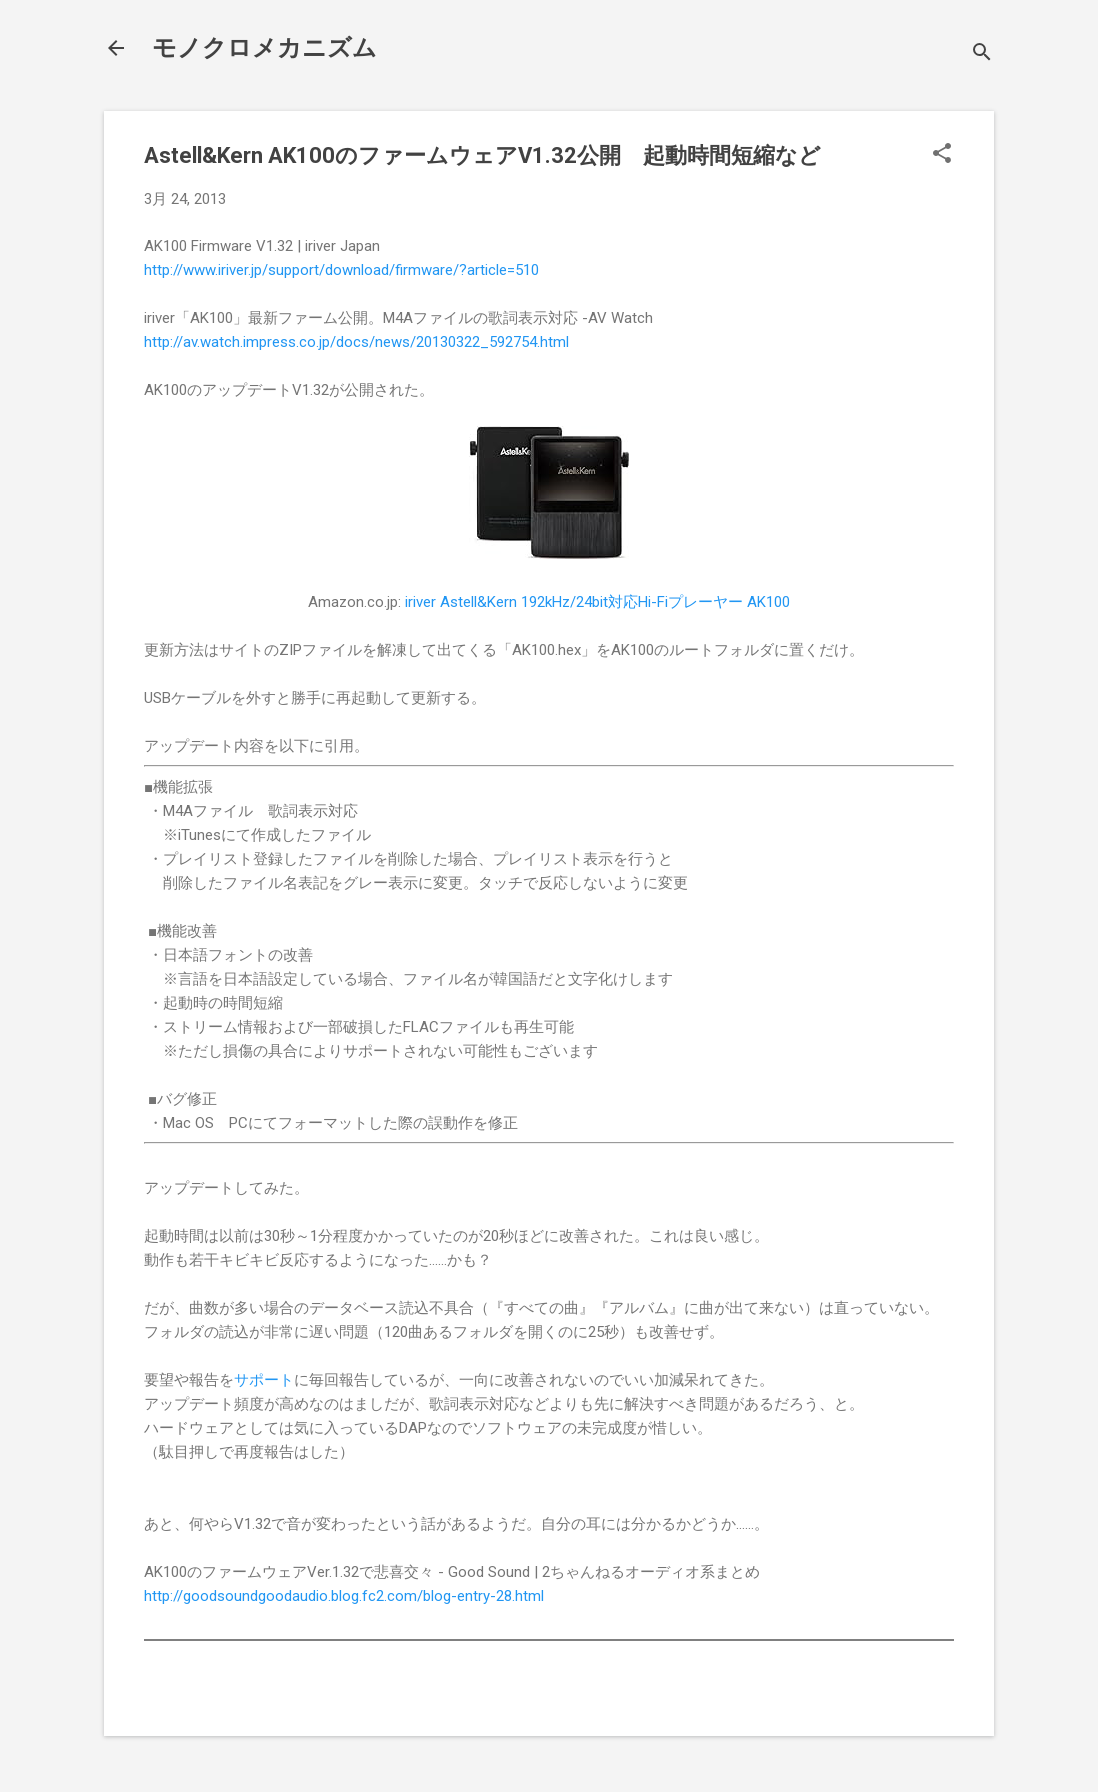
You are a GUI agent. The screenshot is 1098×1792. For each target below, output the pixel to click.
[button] (942, 155)
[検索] (982, 54)
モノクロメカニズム (264, 48)
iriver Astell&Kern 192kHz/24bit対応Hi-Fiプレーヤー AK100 (597, 602)
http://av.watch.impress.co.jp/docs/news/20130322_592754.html (356, 342)
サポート (264, 1380)
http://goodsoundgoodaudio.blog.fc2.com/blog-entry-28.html (344, 1596)
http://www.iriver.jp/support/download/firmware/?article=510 (341, 270)
